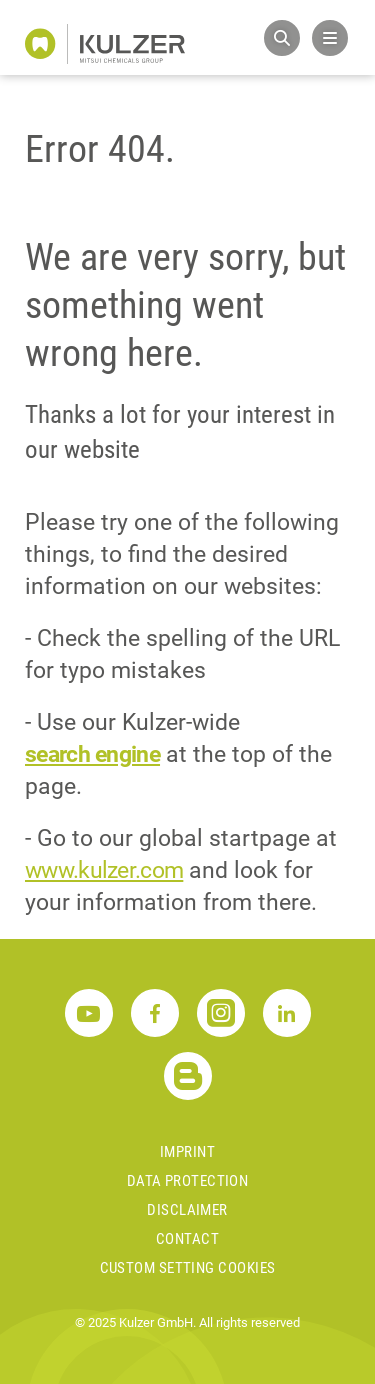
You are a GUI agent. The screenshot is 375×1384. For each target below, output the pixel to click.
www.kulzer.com (104, 870)
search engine (92, 754)
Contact (187, 1239)
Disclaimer (187, 1210)
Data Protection (188, 1181)
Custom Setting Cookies (188, 1268)
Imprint (187, 1152)
